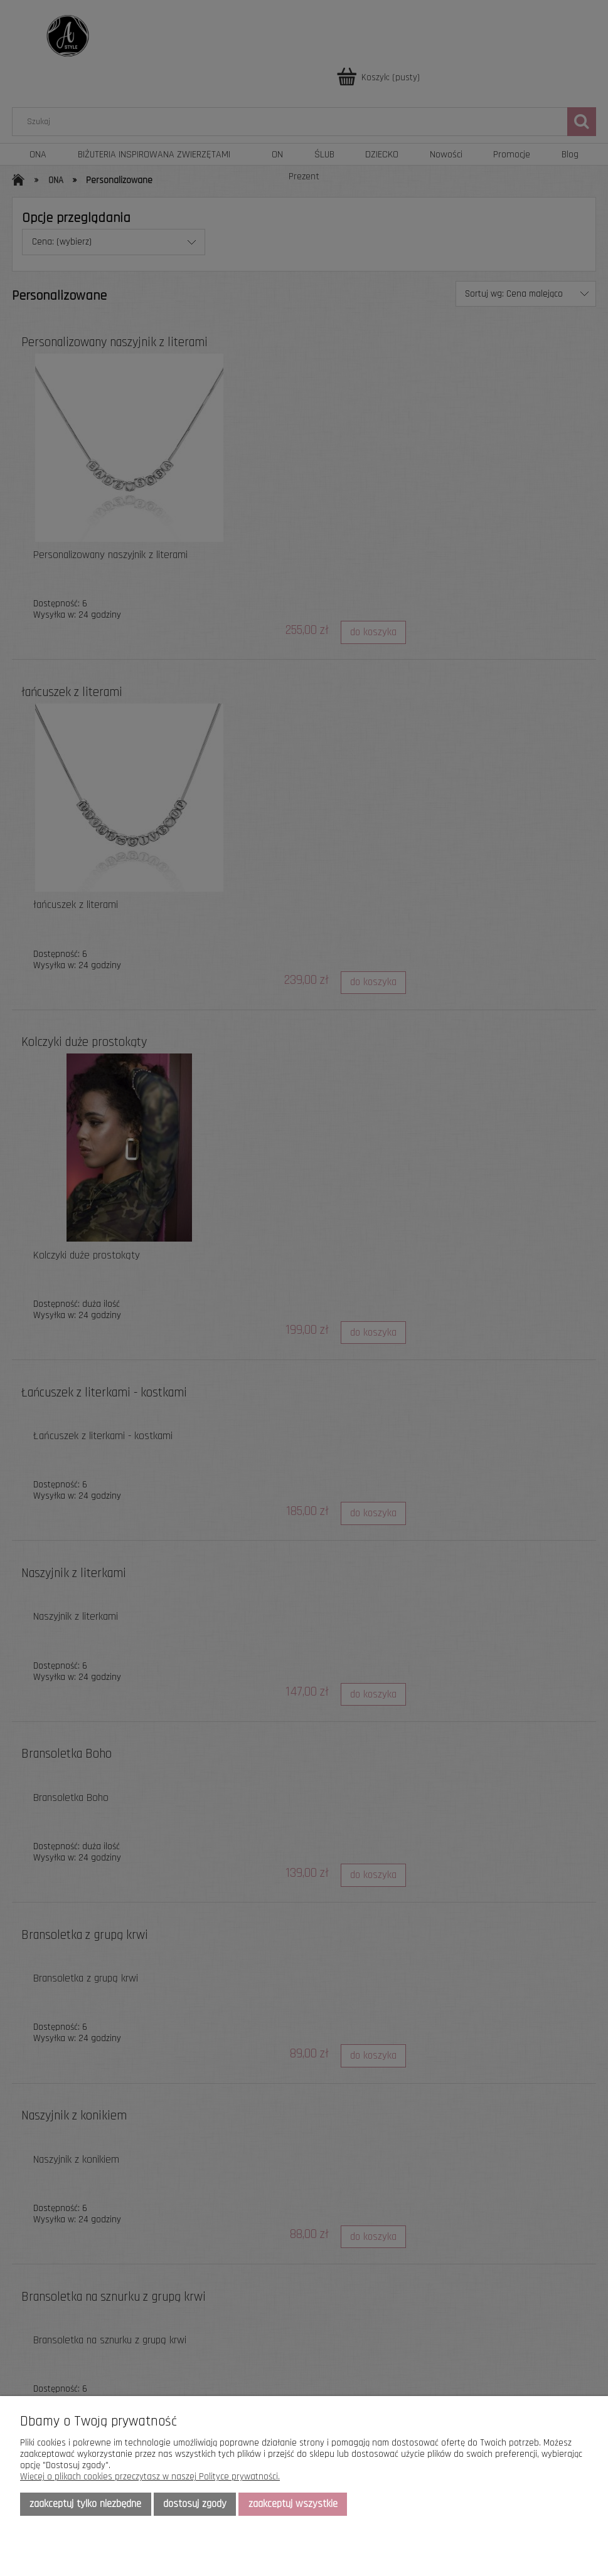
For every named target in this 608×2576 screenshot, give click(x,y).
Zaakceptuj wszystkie (293, 2504)
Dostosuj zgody (195, 2504)
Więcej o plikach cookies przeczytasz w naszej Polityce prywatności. (150, 2477)
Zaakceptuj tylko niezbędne (85, 2504)
